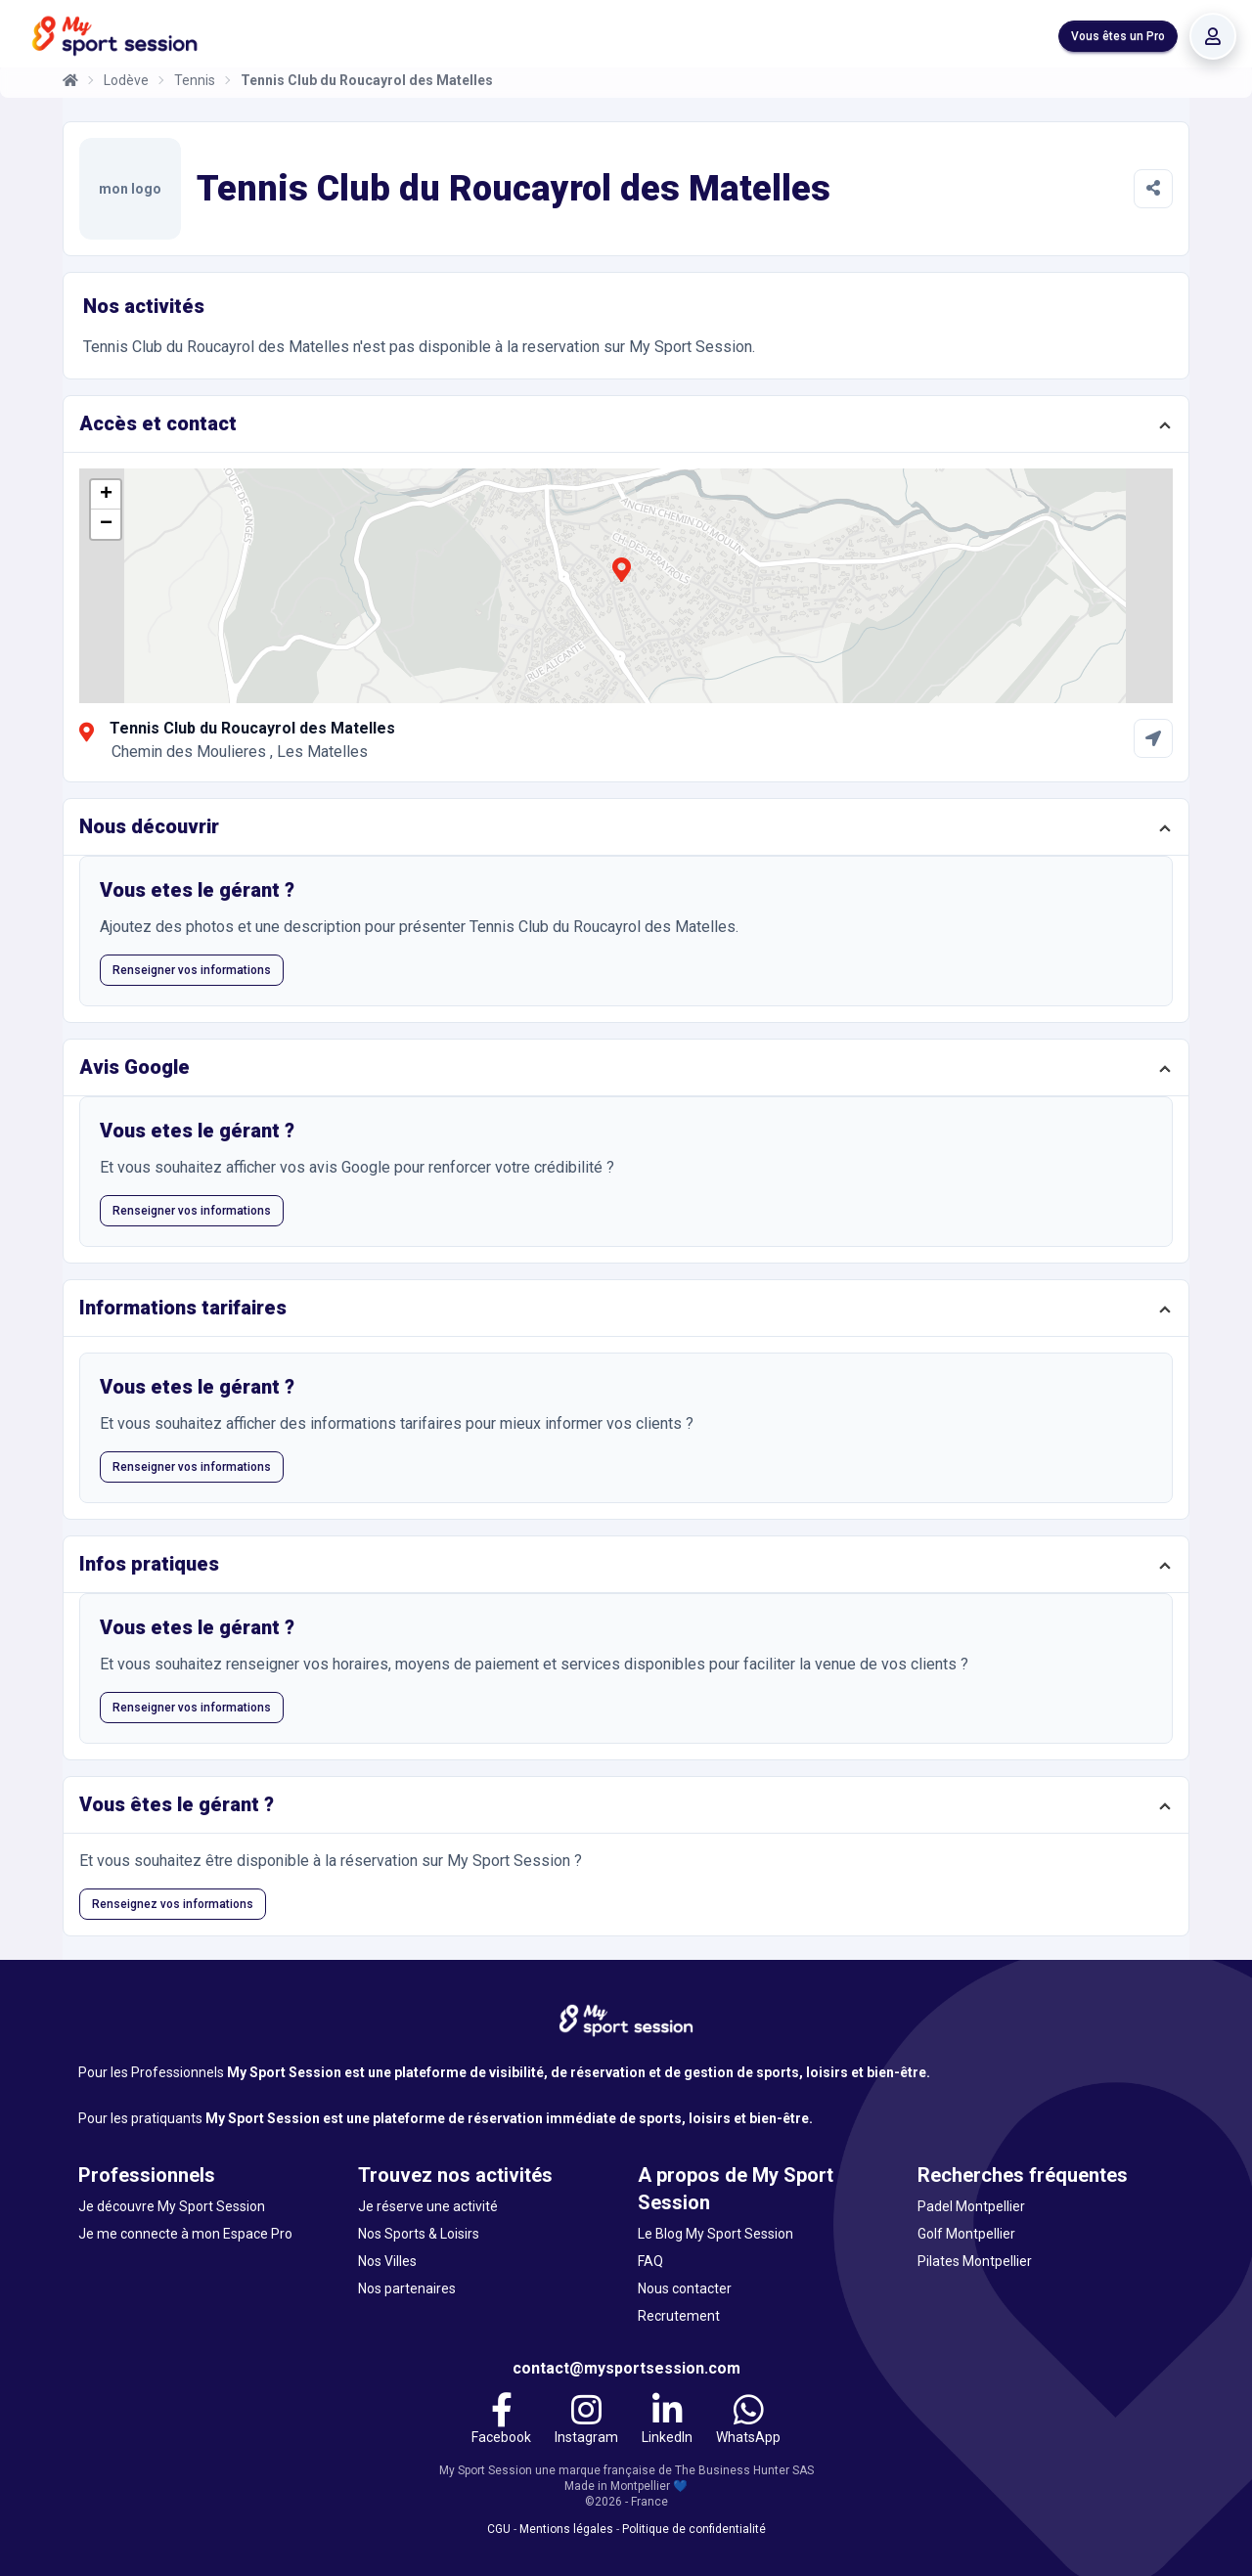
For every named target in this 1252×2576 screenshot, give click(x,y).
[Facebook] (501, 2421)
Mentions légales (566, 2529)
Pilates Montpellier (974, 2261)
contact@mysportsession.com (626, 2368)
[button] (621, 581)
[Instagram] (586, 2421)
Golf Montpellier (966, 2234)
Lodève (126, 80)
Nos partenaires (407, 2288)
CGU (499, 2529)
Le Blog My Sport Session (715, 2234)
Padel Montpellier (971, 2206)
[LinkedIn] (667, 2421)
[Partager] (1153, 188)
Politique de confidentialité (694, 2529)
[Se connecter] (1212, 36)
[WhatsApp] (748, 2421)
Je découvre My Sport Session (171, 2206)
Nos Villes (387, 2261)
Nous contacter (685, 2288)
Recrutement (679, 2316)
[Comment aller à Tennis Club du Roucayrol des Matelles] (1153, 738)
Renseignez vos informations (172, 1904)
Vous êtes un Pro (1118, 36)
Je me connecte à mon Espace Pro (185, 2234)
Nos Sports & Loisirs (418, 2234)
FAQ (650, 2261)
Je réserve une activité (428, 2206)
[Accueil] (70, 80)
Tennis (194, 80)
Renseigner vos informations (191, 970)
